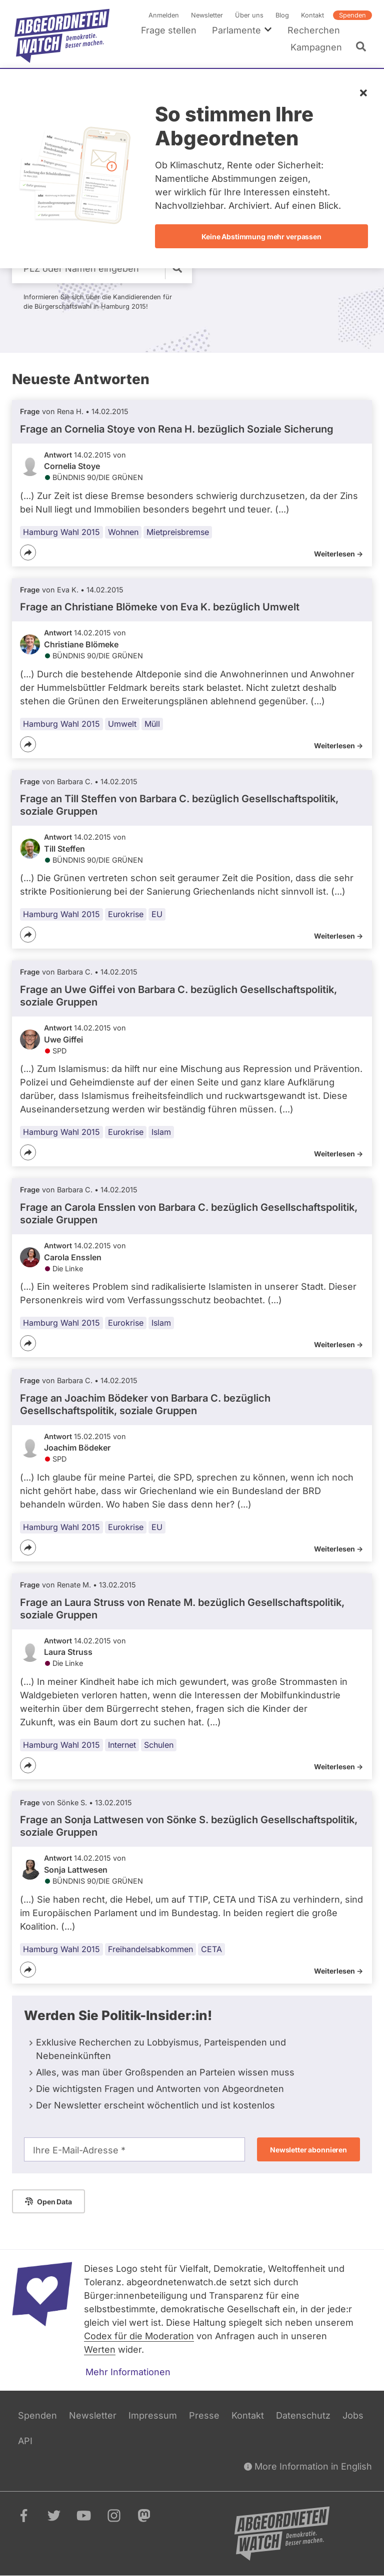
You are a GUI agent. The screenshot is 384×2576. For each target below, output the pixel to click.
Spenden (352, 15)
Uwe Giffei (63, 1039)
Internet (122, 1744)
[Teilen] (28, 552)
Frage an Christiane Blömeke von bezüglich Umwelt (160, 607)
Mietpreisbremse (177, 531)
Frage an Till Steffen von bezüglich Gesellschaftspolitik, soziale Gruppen (179, 805)
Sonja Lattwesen (76, 1870)
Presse (204, 2415)
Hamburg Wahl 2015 (61, 531)
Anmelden (163, 15)
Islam (161, 1132)
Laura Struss (68, 1652)
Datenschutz (303, 2415)
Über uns (249, 15)
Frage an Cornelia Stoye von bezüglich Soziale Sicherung (177, 429)
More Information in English (308, 2466)
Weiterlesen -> (338, 553)
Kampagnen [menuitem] (316, 47)
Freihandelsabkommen (150, 1949)
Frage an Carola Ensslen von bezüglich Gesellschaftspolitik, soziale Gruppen (189, 1213)
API (25, 2441)
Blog (282, 15)
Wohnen (123, 531)
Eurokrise (126, 914)
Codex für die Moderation (139, 2336)
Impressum (152, 2415)
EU (157, 914)
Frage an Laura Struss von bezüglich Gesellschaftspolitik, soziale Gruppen (182, 1608)
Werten (100, 2349)
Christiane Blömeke (81, 644)
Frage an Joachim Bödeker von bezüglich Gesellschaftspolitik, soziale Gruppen (145, 1404)
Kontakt (312, 15)
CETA (211, 1949)
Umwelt (122, 723)
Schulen (159, 1744)
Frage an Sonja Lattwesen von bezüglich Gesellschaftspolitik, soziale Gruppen (189, 1826)
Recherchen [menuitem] (314, 30)
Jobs (353, 2415)
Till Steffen (64, 849)
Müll (152, 723)
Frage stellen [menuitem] (168, 30)
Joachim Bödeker (77, 1448)
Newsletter (207, 15)
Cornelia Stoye (72, 466)
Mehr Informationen (128, 2372)
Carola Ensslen (73, 1257)
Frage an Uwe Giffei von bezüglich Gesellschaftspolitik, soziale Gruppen (178, 996)
